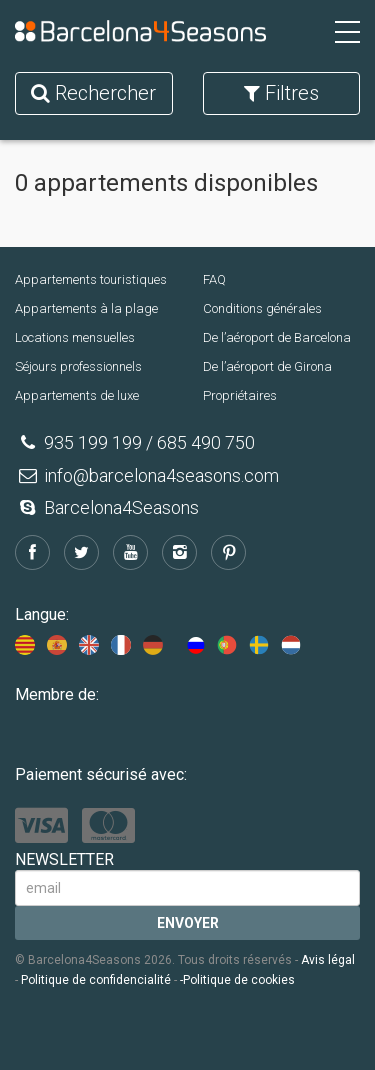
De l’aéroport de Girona (267, 366)
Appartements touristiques (91, 279)
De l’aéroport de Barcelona (277, 337)
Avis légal (328, 960)
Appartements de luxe (77, 395)
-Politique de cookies (237, 980)
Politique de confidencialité (96, 980)
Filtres (281, 93)
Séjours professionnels (78, 366)
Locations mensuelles (75, 337)
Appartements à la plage (86, 308)
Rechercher (93, 93)
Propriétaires (240, 395)
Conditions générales (262, 308)
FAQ (214, 279)
